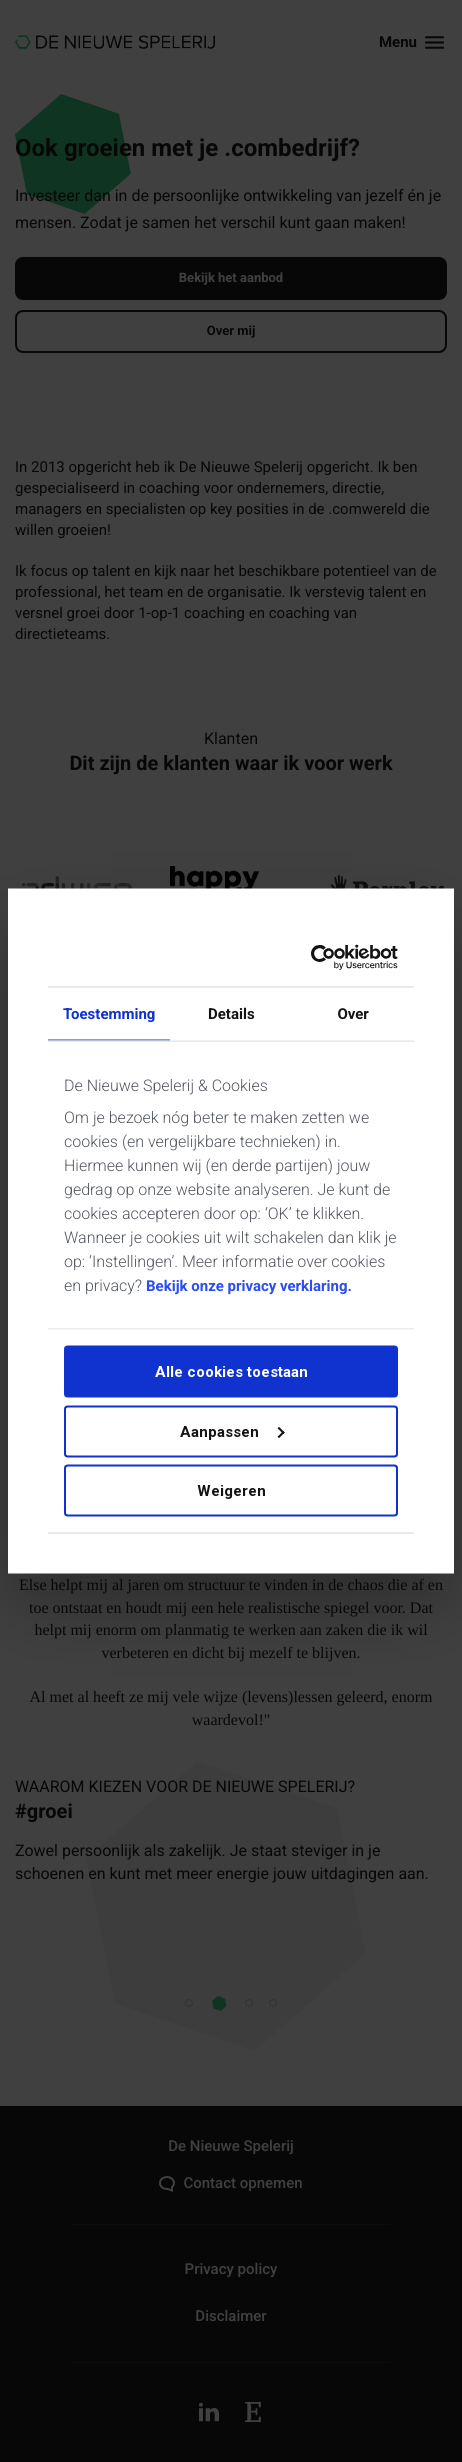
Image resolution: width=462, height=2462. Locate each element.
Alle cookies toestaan (231, 1372)
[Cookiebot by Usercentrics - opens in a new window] (312, 958)
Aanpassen (232, 1431)
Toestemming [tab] (109, 1013)
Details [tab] (231, 1013)
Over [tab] (352, 1013)
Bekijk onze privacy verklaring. (249, 1286)
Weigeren (231, 1491)
